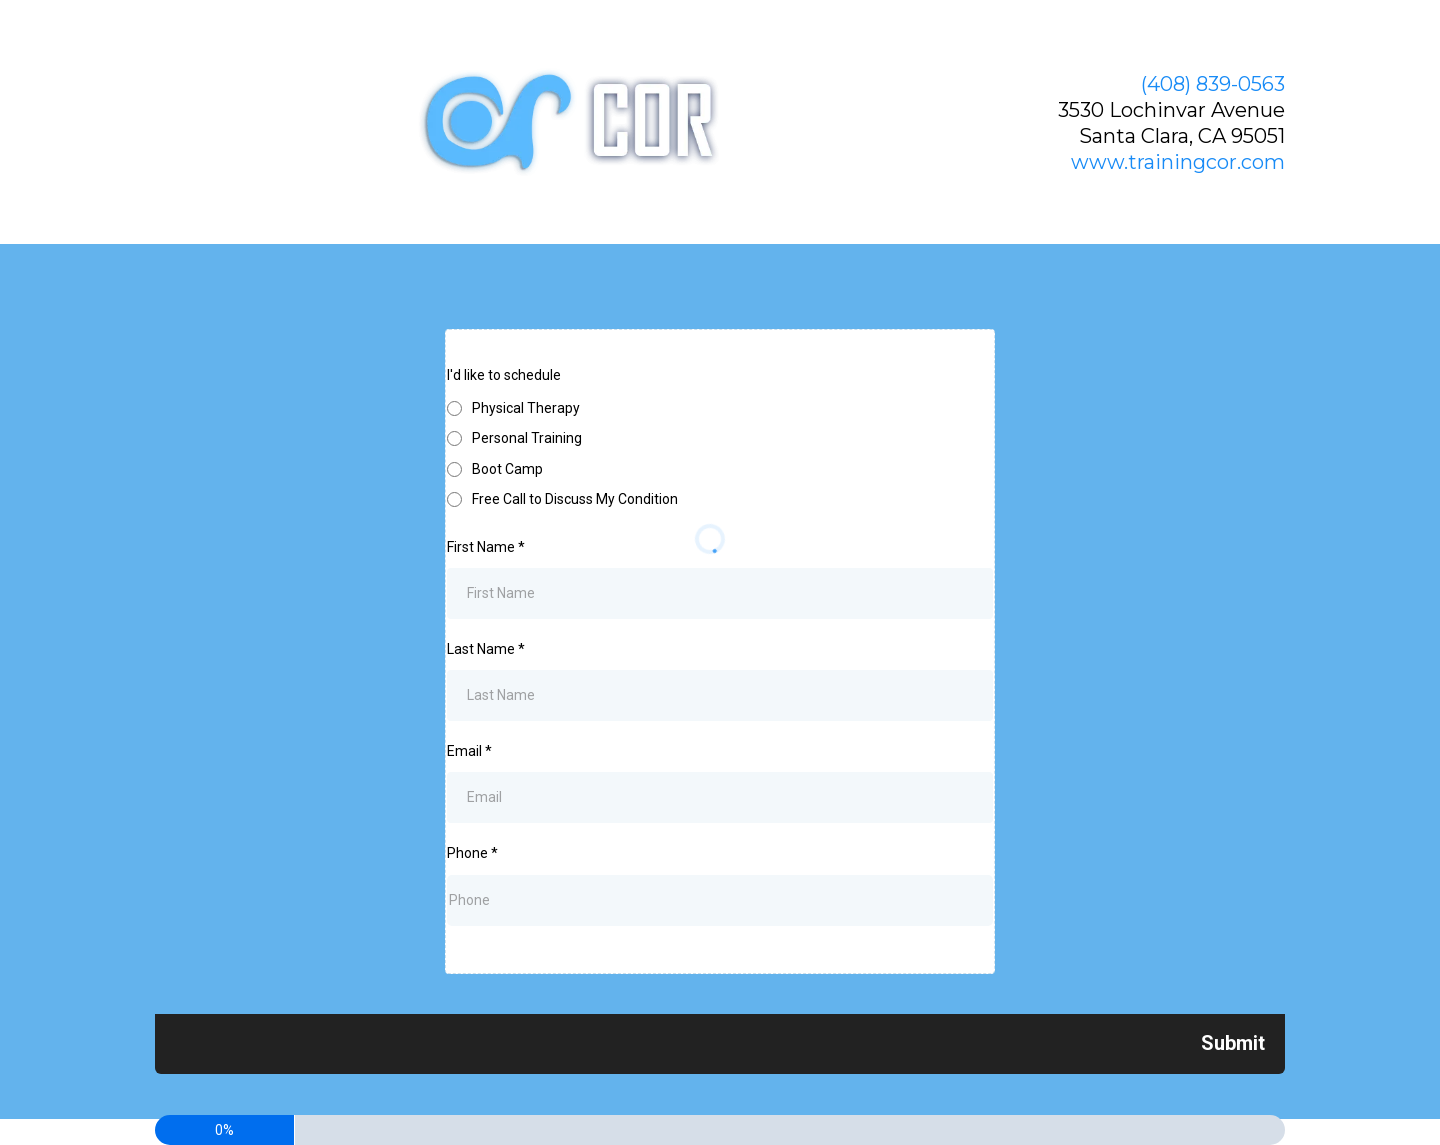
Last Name (486, 649)
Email (469, 751)
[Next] (1233, 1043)
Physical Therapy (526, 408)
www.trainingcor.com (1178, 162)
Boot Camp (507, 469)
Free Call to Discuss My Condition (575, 499)
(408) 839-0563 (1213, 84)
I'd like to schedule (504, 375)
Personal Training (527, 438)
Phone (472, 853)
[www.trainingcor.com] (578, 122)
